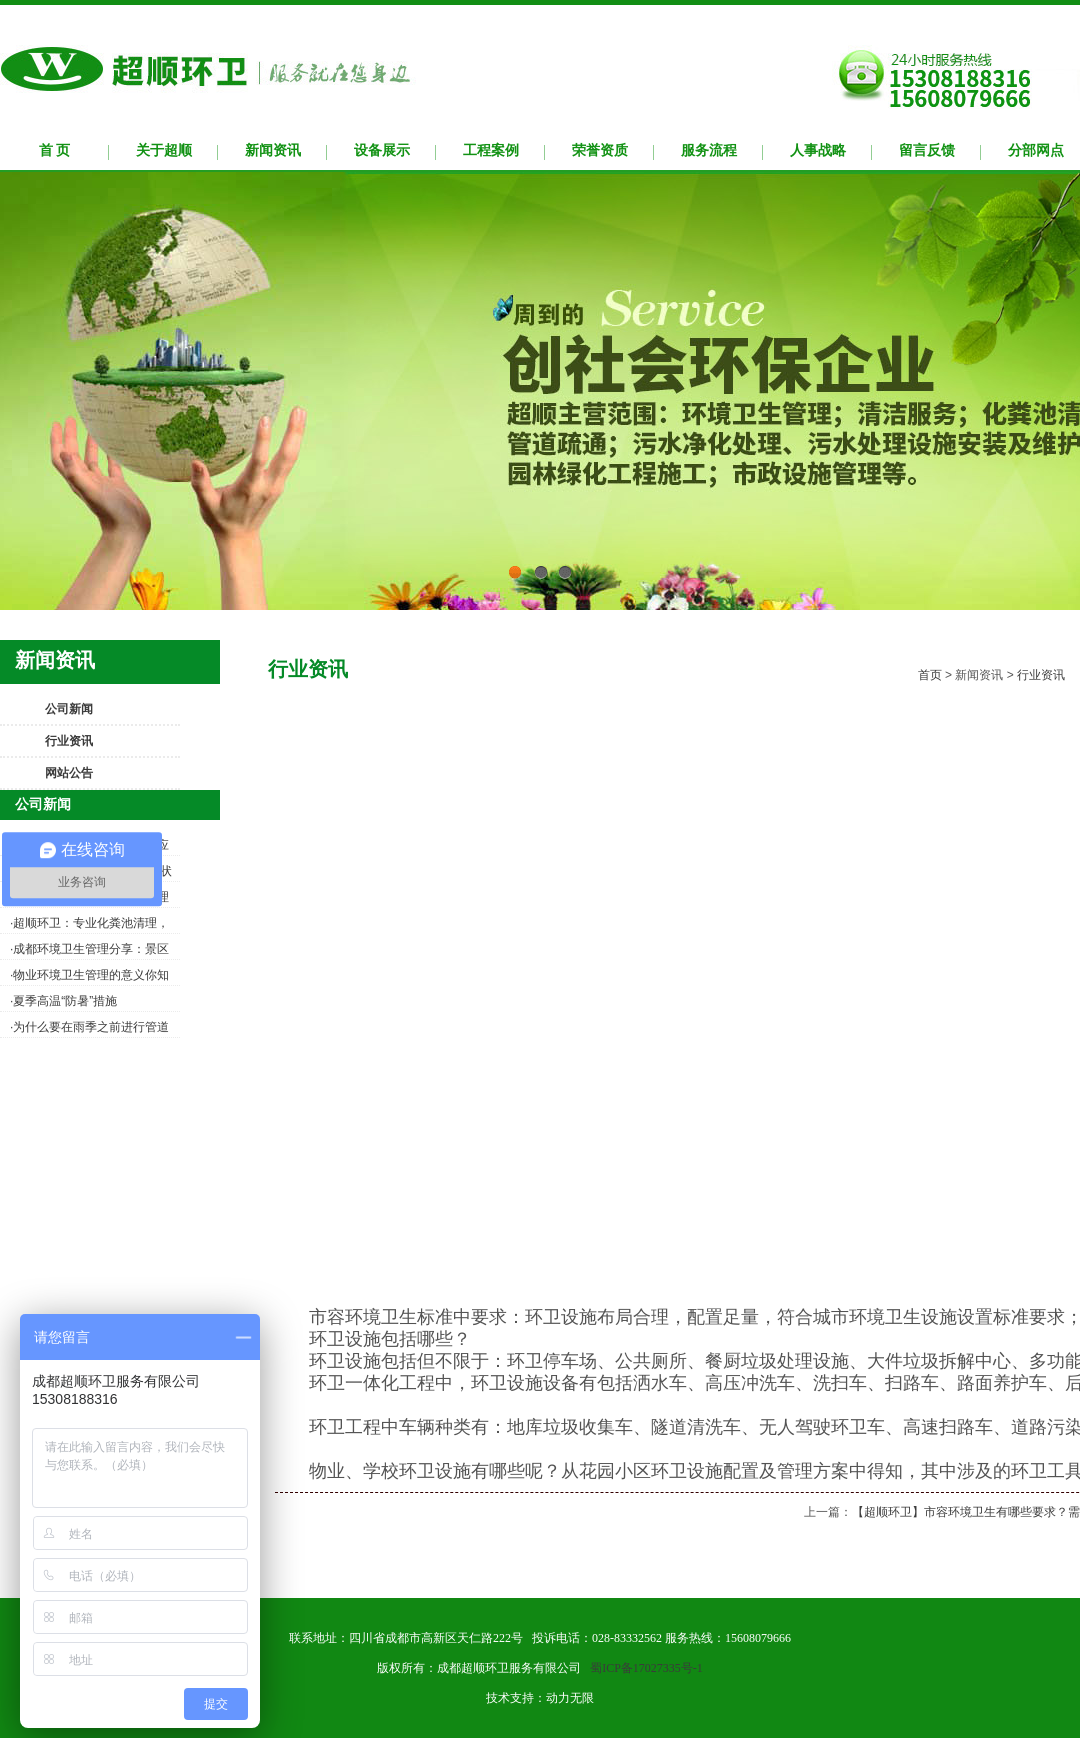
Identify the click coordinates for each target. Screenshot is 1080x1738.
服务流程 (709, 150)
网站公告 (69, 773)
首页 (930, 675)
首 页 (55, 150)
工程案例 (491, 150)
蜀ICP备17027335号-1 (646, 1668)
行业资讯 (69, 741)
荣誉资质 (600, 150)
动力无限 (570, 1698)
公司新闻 (69, 709)
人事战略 (818, 150)
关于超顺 (164, 150)
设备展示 (382, 150)
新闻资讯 (273, 150)
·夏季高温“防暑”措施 (63, 1001)
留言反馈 (927, 150)
